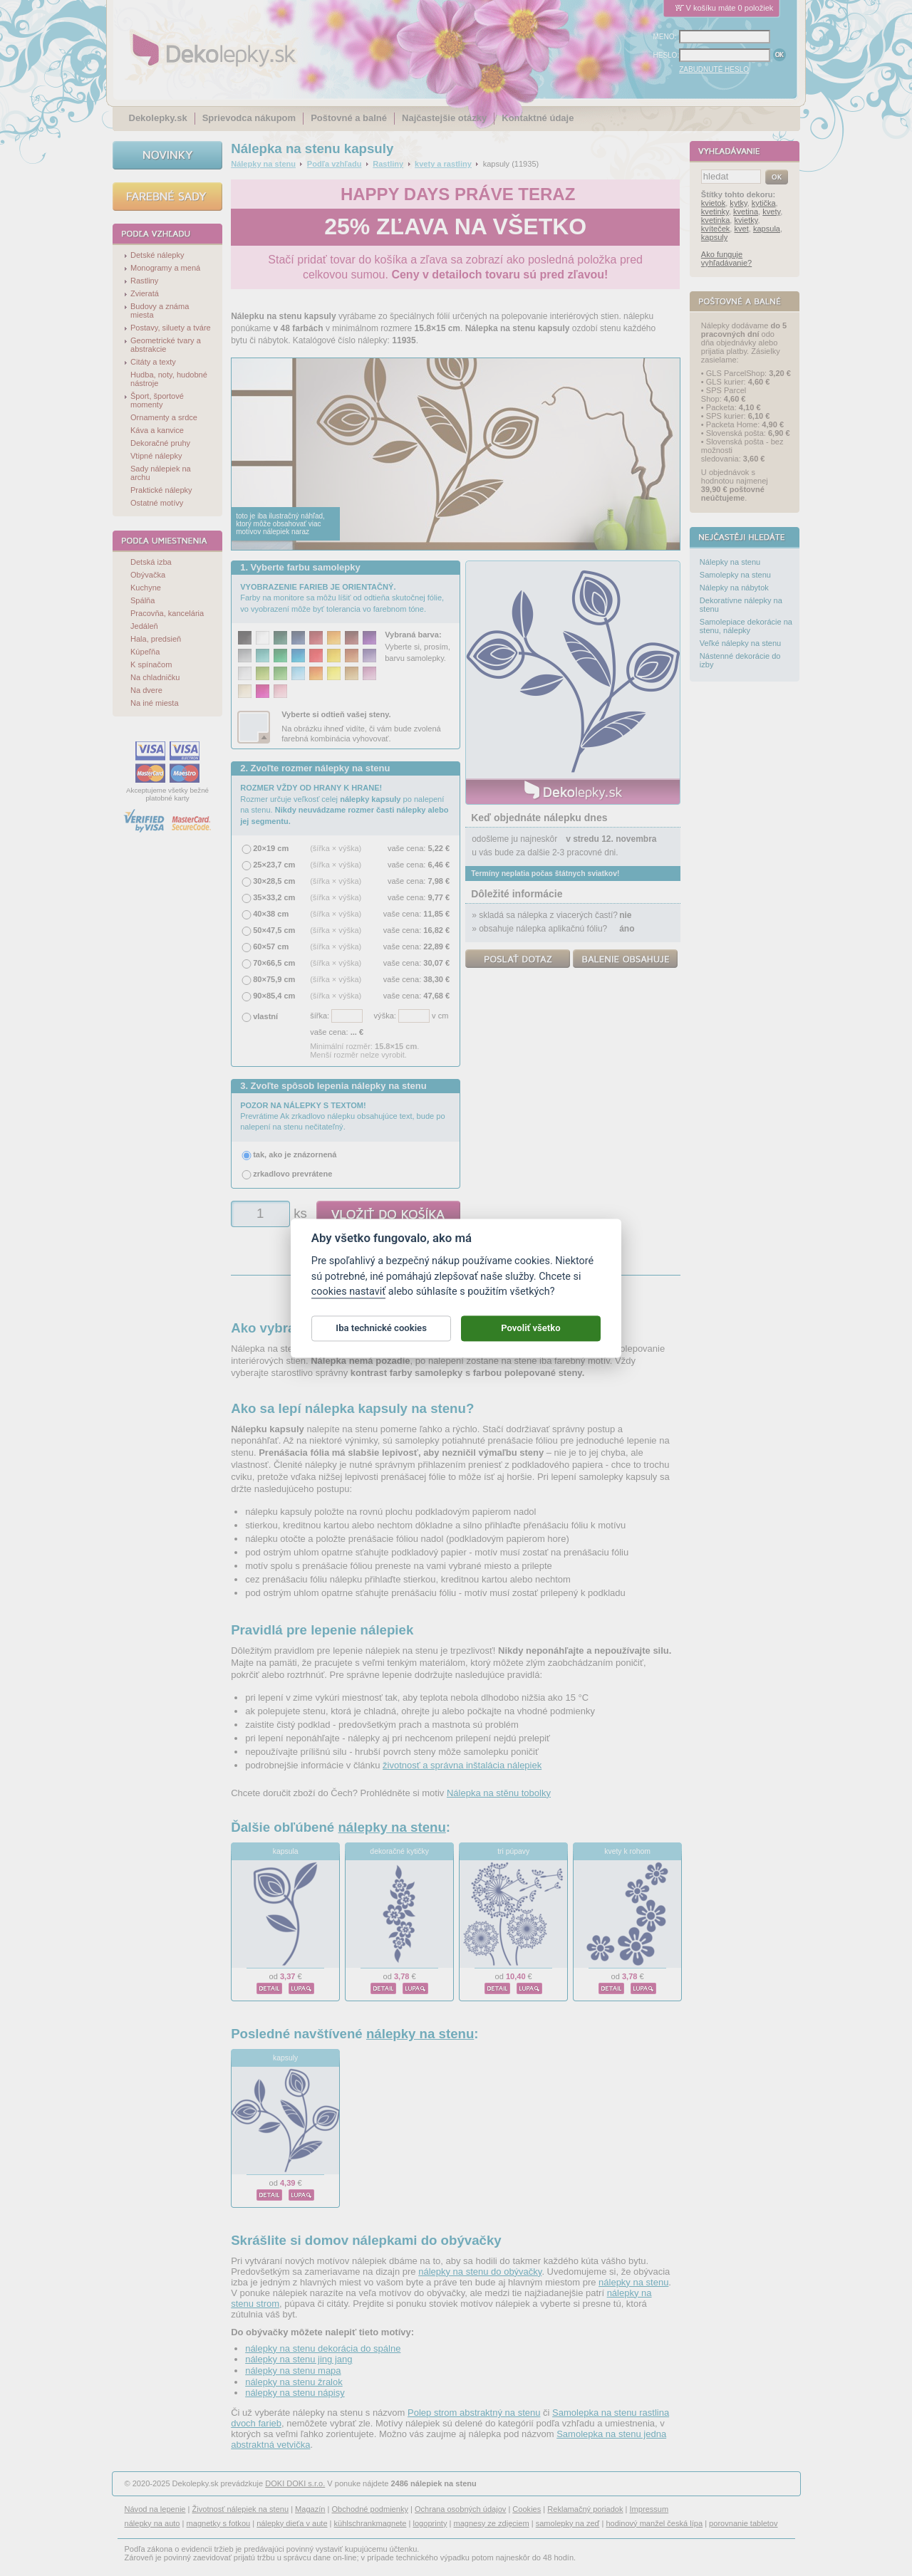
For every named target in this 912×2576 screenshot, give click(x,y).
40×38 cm (271, 913)
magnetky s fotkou (219, 2523)
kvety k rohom (627, 1851)
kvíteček (715, 228)
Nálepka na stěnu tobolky (499, 1793)
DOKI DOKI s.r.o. (295, 2483)
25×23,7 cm (274, 864)
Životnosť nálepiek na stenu (240, 2509)
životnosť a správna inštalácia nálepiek (462, 1765)
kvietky (746, 220)
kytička (764, 203)
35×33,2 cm (274, 897)
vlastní (265, 1016)
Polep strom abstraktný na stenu (474, 2412)
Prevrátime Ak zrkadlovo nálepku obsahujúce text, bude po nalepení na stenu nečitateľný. (342, 1116)
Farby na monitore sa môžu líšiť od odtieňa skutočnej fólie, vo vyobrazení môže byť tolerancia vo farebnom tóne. (342, 598)
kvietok (713, 203)
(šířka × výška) (335, 848)
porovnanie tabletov (743, 2523)
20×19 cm (271, 848)
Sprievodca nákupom (249, 118)
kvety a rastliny (443, 164)
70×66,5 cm (274, 963)
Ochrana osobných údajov (460, 2509)
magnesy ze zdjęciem (491, 2523)
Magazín (310, 2509)
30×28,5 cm (274, 881)
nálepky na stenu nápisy (294, 2392)
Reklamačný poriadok (585, 2509)
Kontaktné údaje (538, 118)
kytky (738, 203)
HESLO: (666, 55)
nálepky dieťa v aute (291, 2523)
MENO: (665, 37)
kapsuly (285, 2058)
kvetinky (715, 211)
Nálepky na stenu (263, 164)
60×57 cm (271, 946)
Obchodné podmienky (369, 2509)
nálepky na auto (152, 2523)
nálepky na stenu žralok (294, 2382)
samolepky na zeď (568, 2523)
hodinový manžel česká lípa (654, 2523)
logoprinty (430, 2523)
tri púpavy (513, 1851)
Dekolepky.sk (158, 118)
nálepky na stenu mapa (293, 2370)
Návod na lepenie (155, 2509)
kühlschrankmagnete (370, 2523)
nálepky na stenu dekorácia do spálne (322, 2348)
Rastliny (388, 164)
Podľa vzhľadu (334, 164)
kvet (742, 228)
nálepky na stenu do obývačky (480, 2271)
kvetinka (715, 220)
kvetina (745, 211)
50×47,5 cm (274, 930)
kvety (771, 211)
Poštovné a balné (349, 118)
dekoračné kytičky (399, 1851)
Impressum (649, 2509)
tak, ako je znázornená (294, 1154)
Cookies (526, 2509)
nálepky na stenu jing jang (298, 2359)
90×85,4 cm (274, 995)
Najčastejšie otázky (444, 118)
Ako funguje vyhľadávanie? (726, 258)
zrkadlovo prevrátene (292, 1173)
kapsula (286, 1851)
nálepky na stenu (391, 1827)
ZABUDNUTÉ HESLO (714, 69)
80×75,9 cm (274, 979)
